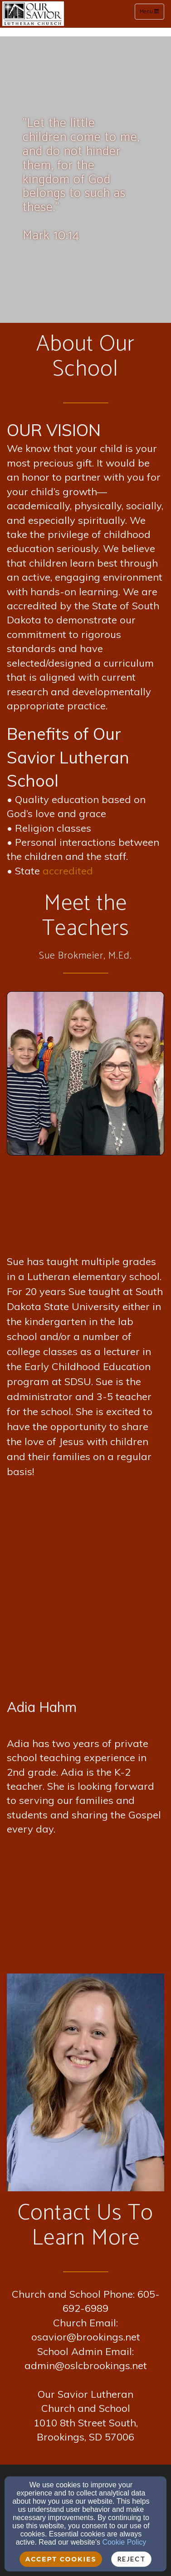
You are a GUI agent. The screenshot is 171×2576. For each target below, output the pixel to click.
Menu (151, 11)
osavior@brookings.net (85, 2336)
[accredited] (68, 872)
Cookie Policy (124, 2542)
